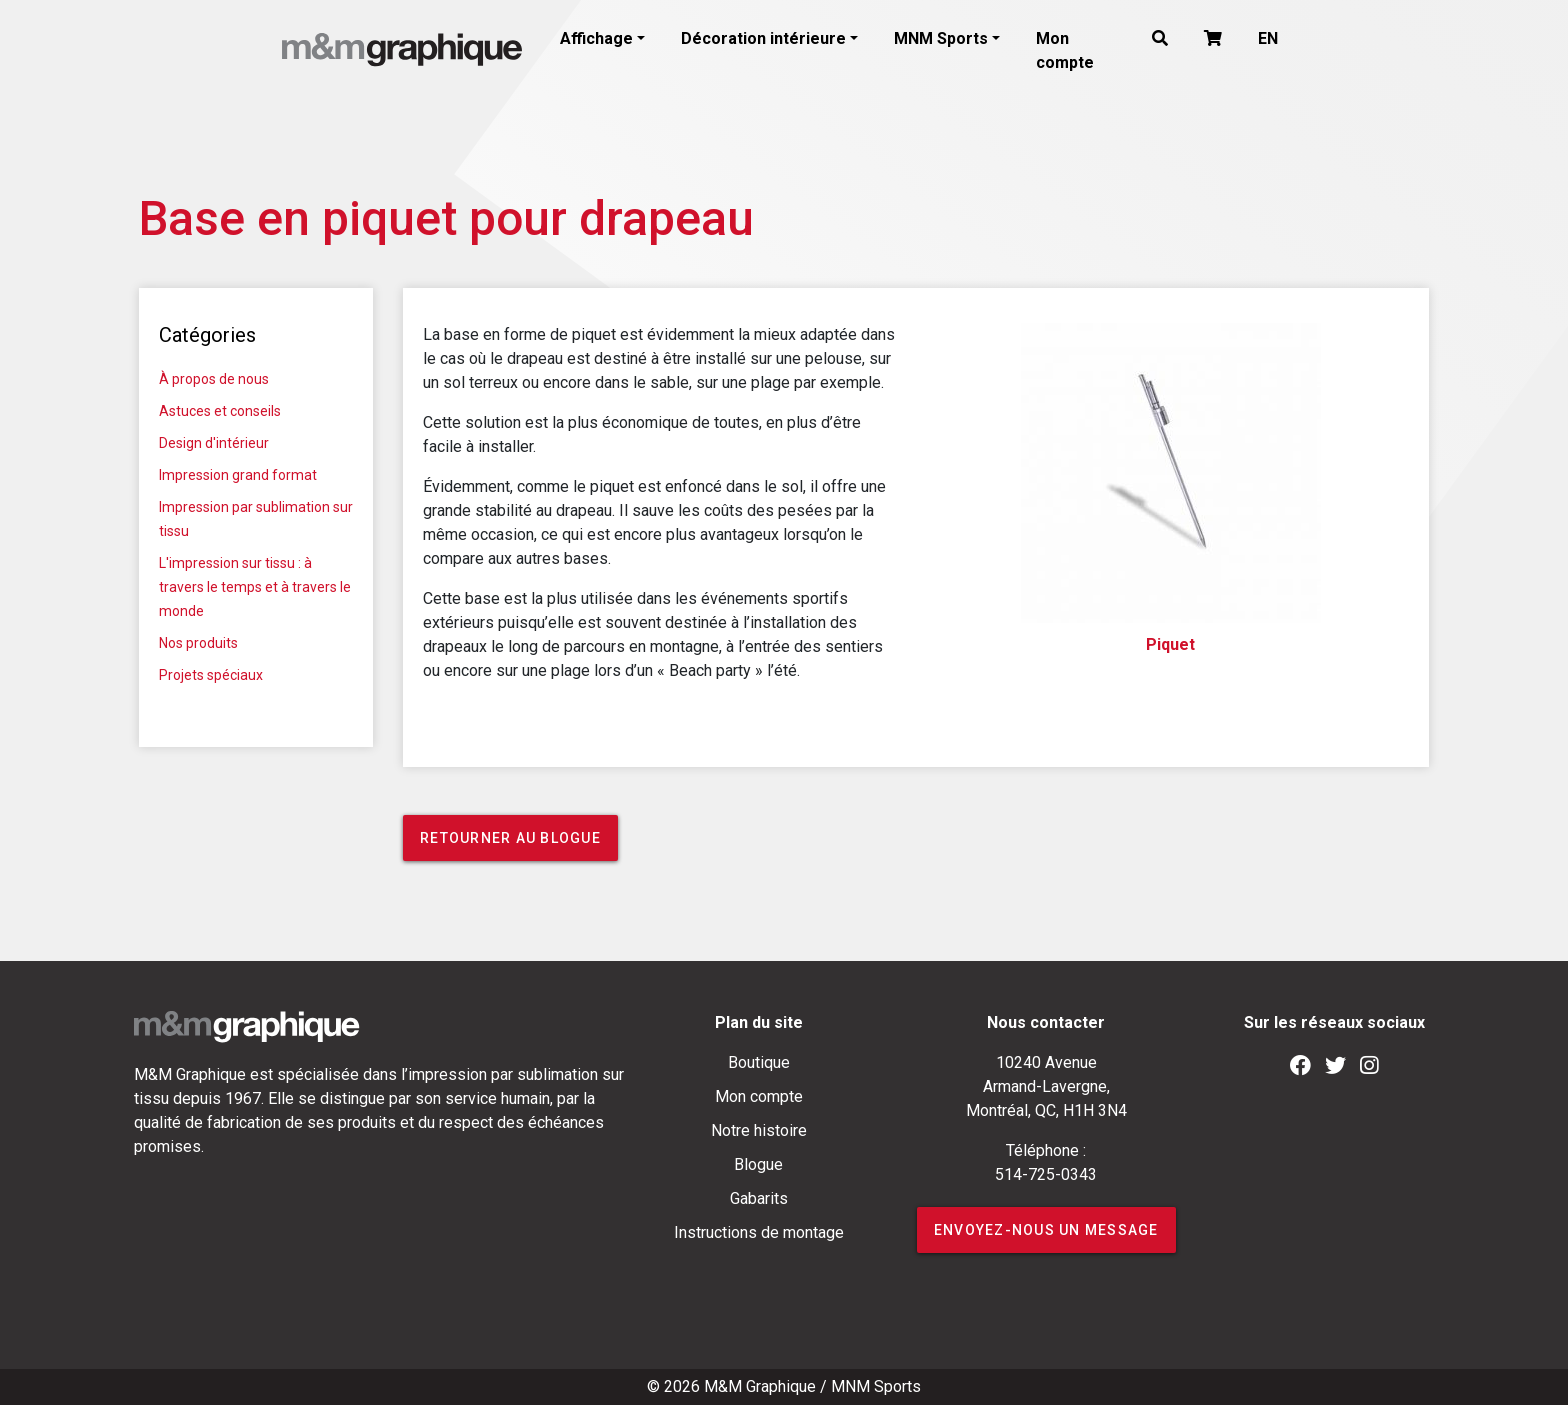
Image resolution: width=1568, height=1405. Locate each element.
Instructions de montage (759, 1232)
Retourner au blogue (510, 838)
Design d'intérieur (214, 443)
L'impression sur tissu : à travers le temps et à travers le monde (255, 587)
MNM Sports (941, 38)
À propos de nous (214, 379)
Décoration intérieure (763, 38)
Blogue (758, 1164)
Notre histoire (759, 1130)
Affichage (596, 38)
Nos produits (198, 643)
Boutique (759, 1062)
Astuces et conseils (220, 411)
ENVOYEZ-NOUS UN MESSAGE (1046, 1230)
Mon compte (1065, 50)
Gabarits (759, 1198)
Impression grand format (238, 475)
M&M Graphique (760, 1386)
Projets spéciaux (211, 675)
